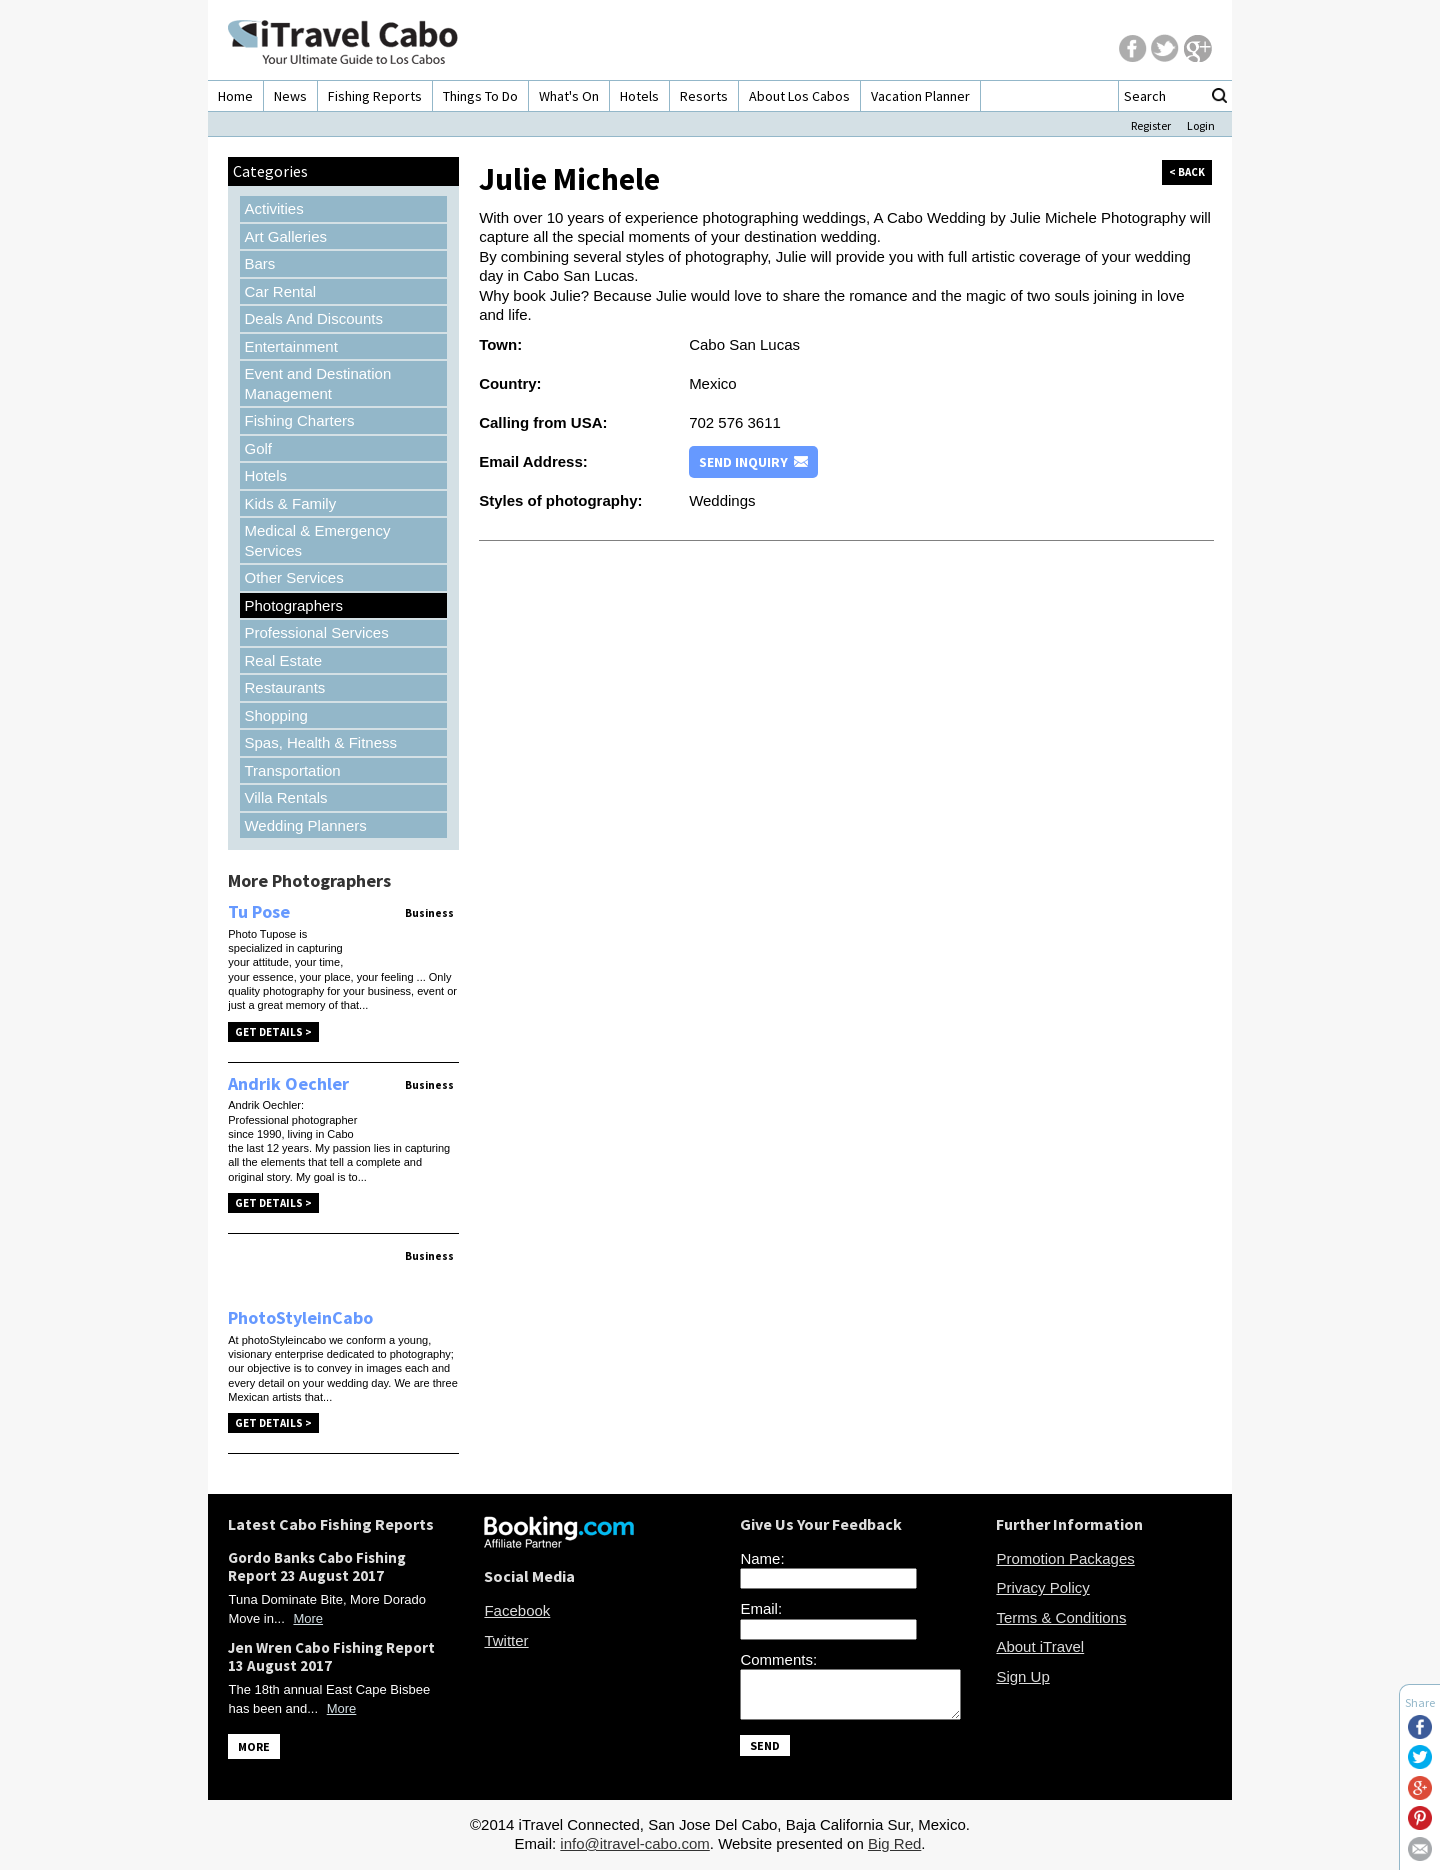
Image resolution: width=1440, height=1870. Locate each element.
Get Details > (273, 1032)
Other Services (293, 577)
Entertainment (290, 346)
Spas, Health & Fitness (320, 742)
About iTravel (1040, 1646)
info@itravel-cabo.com (634, 1849)
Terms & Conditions (1061, 1617)
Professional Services (316, 632)
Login (1201, 125)
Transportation (292, 770)
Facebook (517, 1610)
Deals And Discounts (313, 318)
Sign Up (1022, 1676)
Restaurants (284, 687)
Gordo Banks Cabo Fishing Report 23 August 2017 (317, 1566)
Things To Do (480, 96)
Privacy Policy (1042, 1587)
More (308, 1618)
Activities (273, 208)
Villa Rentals (285, 797)
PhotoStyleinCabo (300, 1317)
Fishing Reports (375, 96)
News (290, 96)
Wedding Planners (305, 825)
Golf (258, 448)
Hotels (639, 96)
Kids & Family (290, 503)
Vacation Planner (920, 96)
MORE (254, 1746)
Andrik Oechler (288, 1083)
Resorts (704, 96)
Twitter (506, 1640)
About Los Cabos (799, 96)
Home (235, 96)
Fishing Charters (299, 420)
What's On (569, 96)
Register (1151, 125)
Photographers (293, 605)
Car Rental (280, 291)
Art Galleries (285, 236)
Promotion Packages (1065, 1558)
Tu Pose (259, 911)
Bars (259, 263)
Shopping (275, 715)
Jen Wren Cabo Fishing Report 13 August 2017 (331, 1656)
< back (1187, 172)
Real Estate (283, 660)
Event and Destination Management (317, 383)
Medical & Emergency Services (317, 540)
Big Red (894, 1849)
